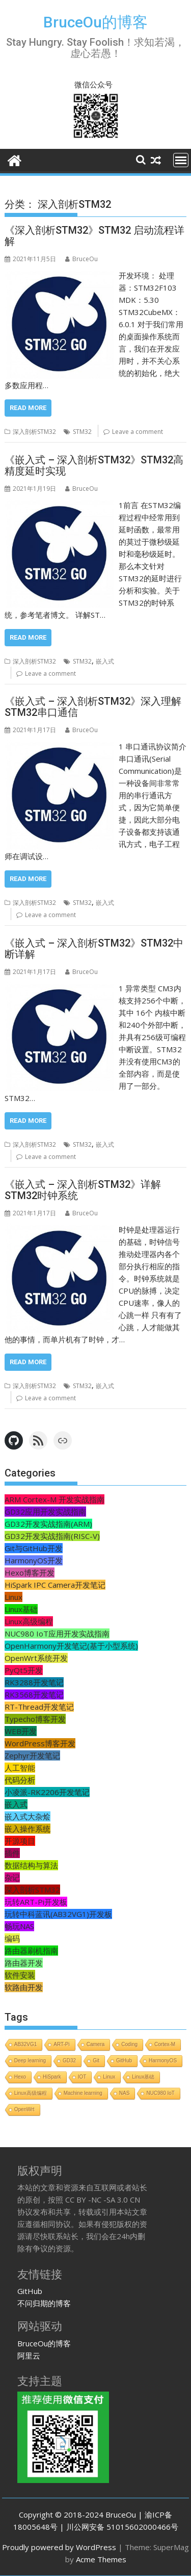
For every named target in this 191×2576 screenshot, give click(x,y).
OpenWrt (24, 2109)
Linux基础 (21, 1609)
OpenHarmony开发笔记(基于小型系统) (71, 1646)
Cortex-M (164, 2044)
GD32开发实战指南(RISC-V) (52, 1536)
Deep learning (30, 2060)
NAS (124, 2093)
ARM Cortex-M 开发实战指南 (54, 1499)
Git (96, 2060)
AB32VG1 (25, 2044)
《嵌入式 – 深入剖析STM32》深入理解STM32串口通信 (93, 706)
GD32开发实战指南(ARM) (48, 1524)
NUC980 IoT (160, 2093)
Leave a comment (137, 431)
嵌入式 (105, 661)
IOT (82, 2077)
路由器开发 (24, 1963)
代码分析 (20, 1780)
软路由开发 (24, 1987)
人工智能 (20, 1768)
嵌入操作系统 (27, 1829)
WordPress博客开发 (40, 1743)
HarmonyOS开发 (34, 1560)
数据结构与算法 (31, 1865)
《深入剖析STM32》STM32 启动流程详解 (94, 235)
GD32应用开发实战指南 (45, 1511)
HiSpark (52, 2077)
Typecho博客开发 (35, 1719)
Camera (96, 2044)
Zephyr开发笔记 (32, 1755)
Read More (28, 408)
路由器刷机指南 (31, 1950)
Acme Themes (101, 2559)
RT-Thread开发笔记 (39, 1707)
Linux (13, 1597)
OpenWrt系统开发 (36, 1658)
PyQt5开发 (24, 1670)
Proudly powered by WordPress (59, 2547)
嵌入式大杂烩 (27, 1816)
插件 (12, 1853)
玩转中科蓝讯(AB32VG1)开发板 (58, 1914)
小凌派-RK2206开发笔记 (47, 1792)
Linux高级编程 (29, 1621)
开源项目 (20, 1841)
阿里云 (28, 2355)
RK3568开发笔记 (34, 1694)
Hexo (20, 2077)
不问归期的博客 (44, 2303)
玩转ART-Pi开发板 (36, 1902)
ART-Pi (61, 2044)
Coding (129, 2044)
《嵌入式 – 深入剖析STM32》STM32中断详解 (94, 948)
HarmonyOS (163, 2060)
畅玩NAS (19, 1926)
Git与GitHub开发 (34, 1548)
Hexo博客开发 (29, 1572)
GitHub (124, 2060)
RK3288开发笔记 (34, 1682)
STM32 (82, 431)
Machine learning (83, 2093)
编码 (12, 1938)
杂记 (12, 1877)
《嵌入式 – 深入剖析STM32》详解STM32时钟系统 (83, 1190)
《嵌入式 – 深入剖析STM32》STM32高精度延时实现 (94, 465)
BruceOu (81, 259)
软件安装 (20, 1975)
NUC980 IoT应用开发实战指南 (57, 1633)
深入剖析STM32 (34, 431)
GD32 (69, 2060)
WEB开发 (21, 1731)
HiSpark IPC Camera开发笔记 (55, 1585)
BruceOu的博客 (95, 22)
